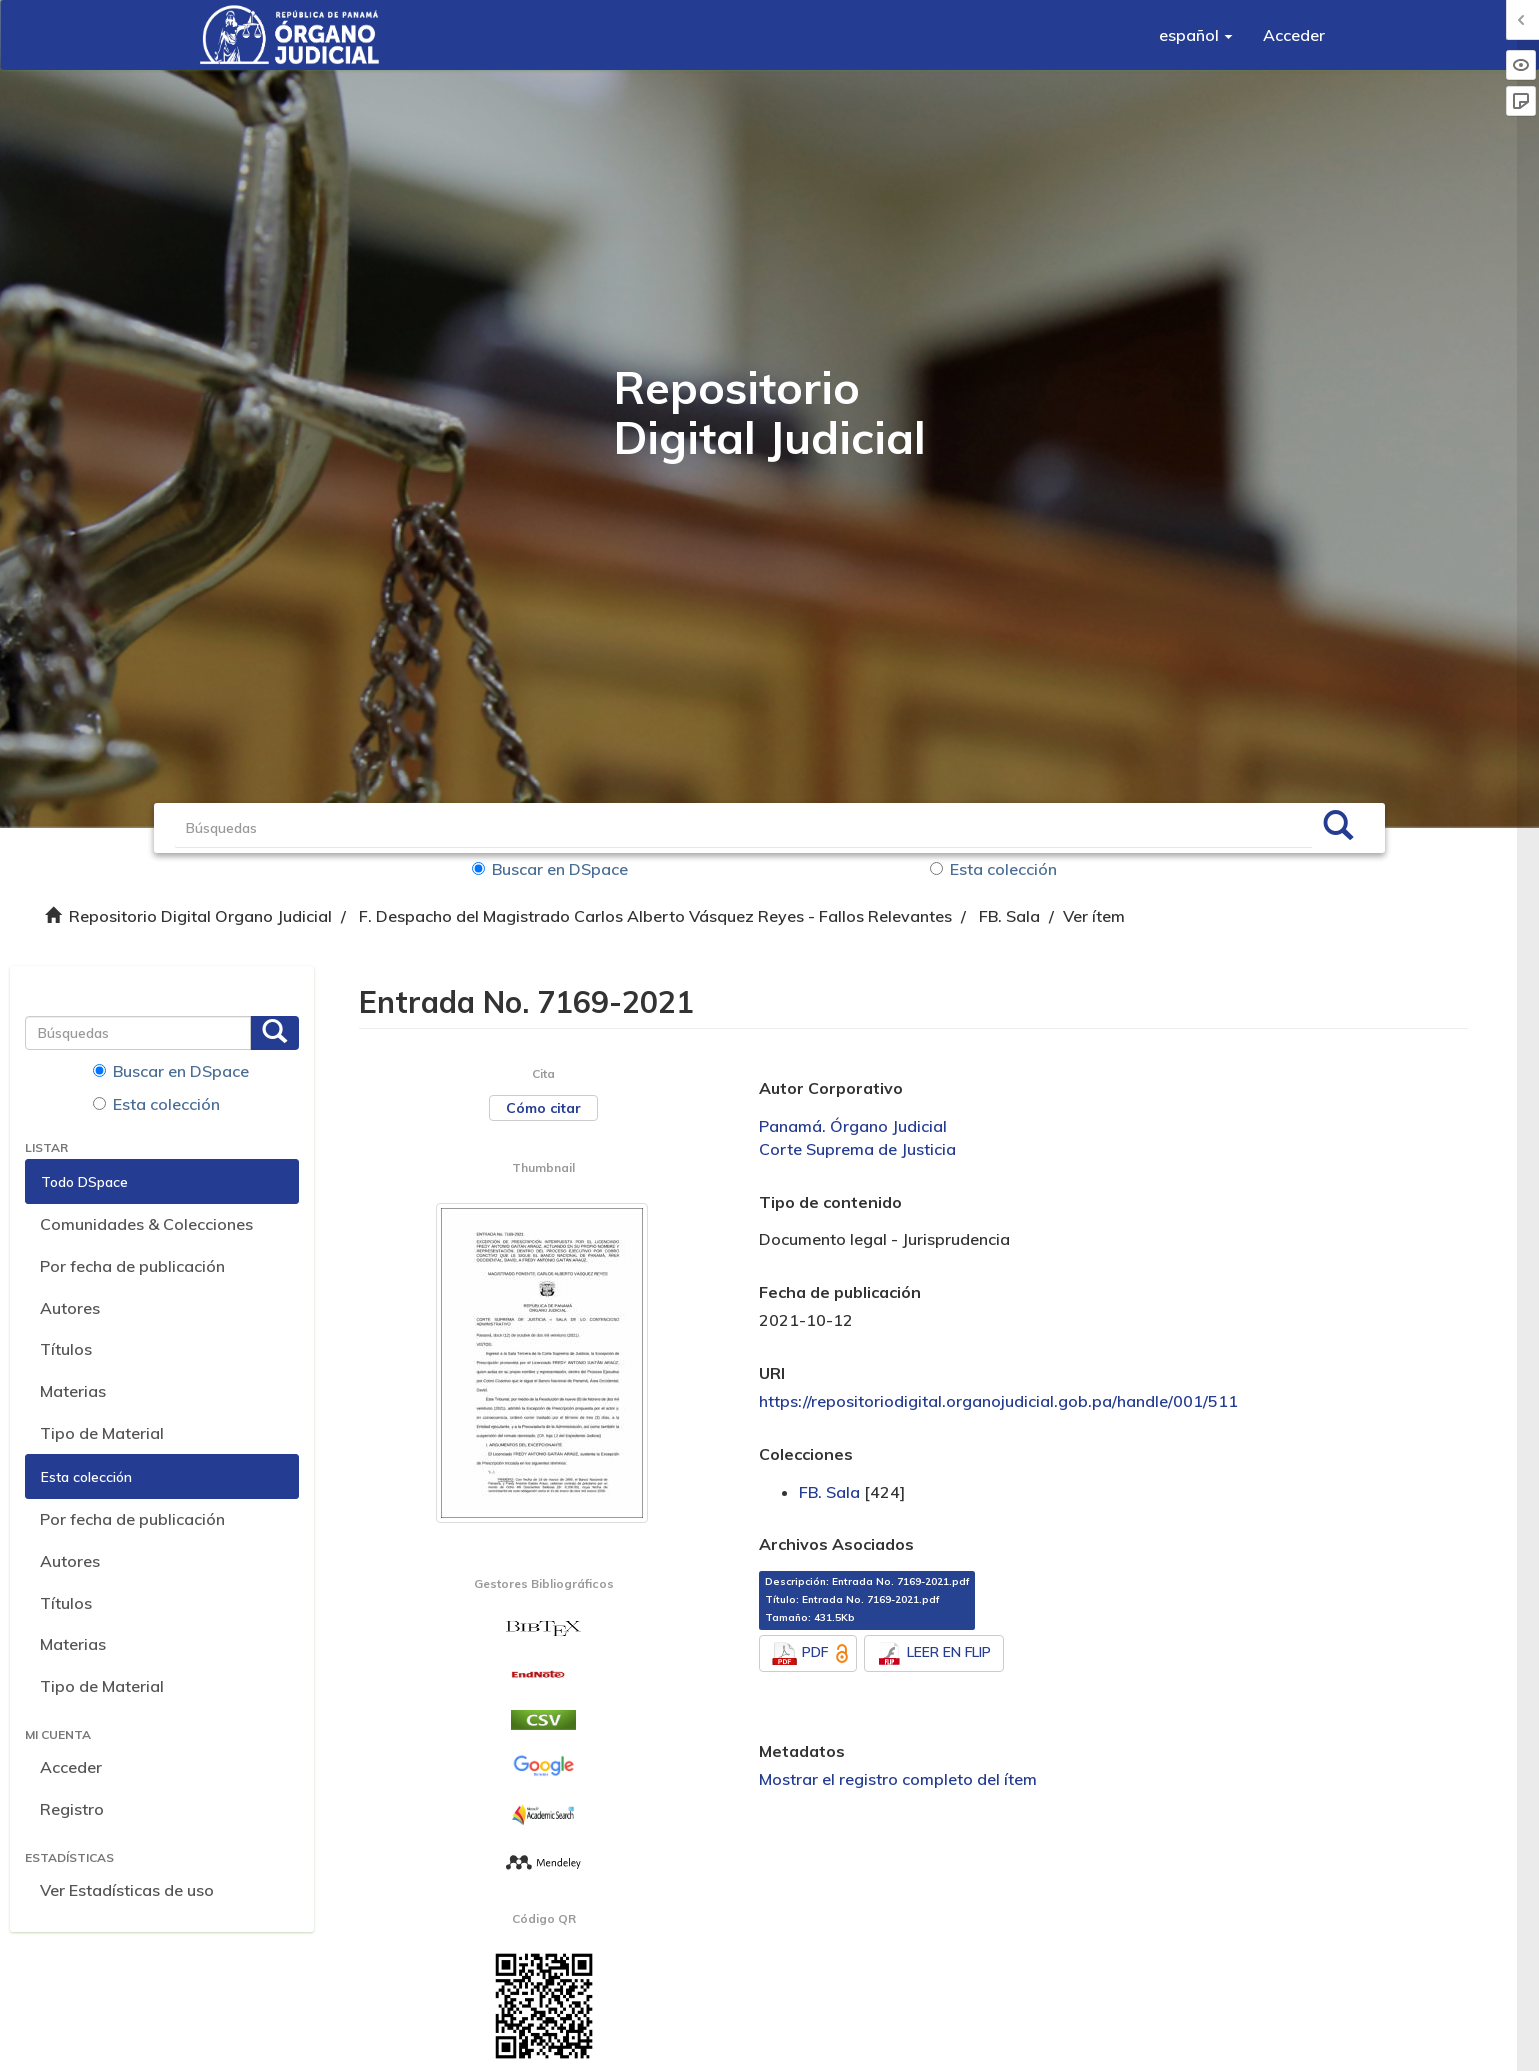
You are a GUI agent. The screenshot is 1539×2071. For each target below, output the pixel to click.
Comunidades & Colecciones (146, 1224)
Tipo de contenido (830, 1202)
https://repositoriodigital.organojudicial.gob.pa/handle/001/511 (998, 1401)
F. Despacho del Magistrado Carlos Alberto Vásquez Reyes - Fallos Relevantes (655, 916)
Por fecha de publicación (132, 1266)
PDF (812, 1653)
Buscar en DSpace (550, 869)
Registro (72, 1809)
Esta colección (993, 869)
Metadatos (802, 1751)
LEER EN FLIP (934, 1653)
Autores (70, 1308)
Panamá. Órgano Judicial (853, 1126)
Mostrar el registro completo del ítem (898, 1779)
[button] (1196, 35)
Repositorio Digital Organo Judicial (200, 916)
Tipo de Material (102, 1433)
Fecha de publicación (840, 1292)
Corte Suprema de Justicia (857, 1149)
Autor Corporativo (831, 1088)
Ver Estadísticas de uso (127, 1890)
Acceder (71, 1767)
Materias (73, 1391)
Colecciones (806, 1454)
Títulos (66, 1349)
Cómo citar (543, 1108)
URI (772, 1373)
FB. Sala (1009, 916)
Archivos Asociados (836, 1544)
